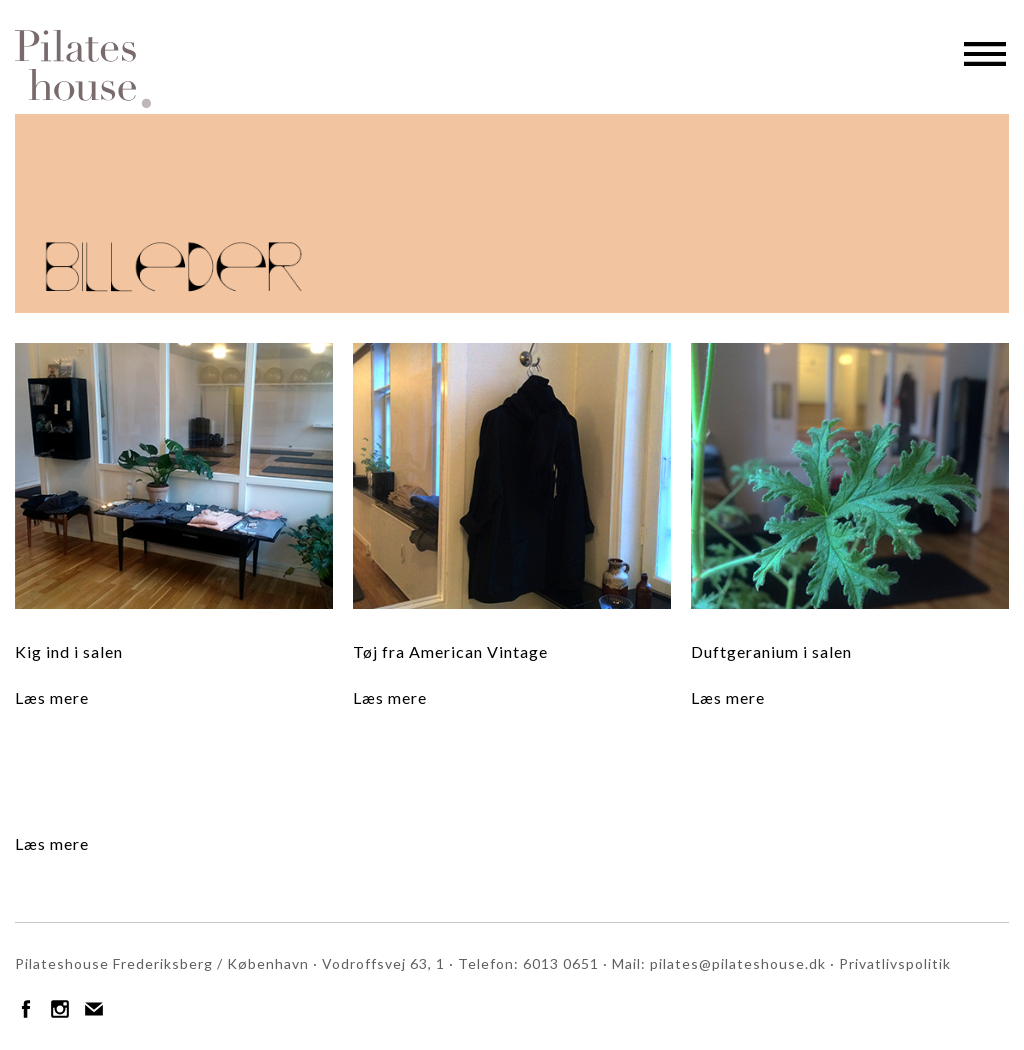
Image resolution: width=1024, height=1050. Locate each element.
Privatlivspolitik (895, 963)
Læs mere (52, 697)
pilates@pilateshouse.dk (738, 963)
